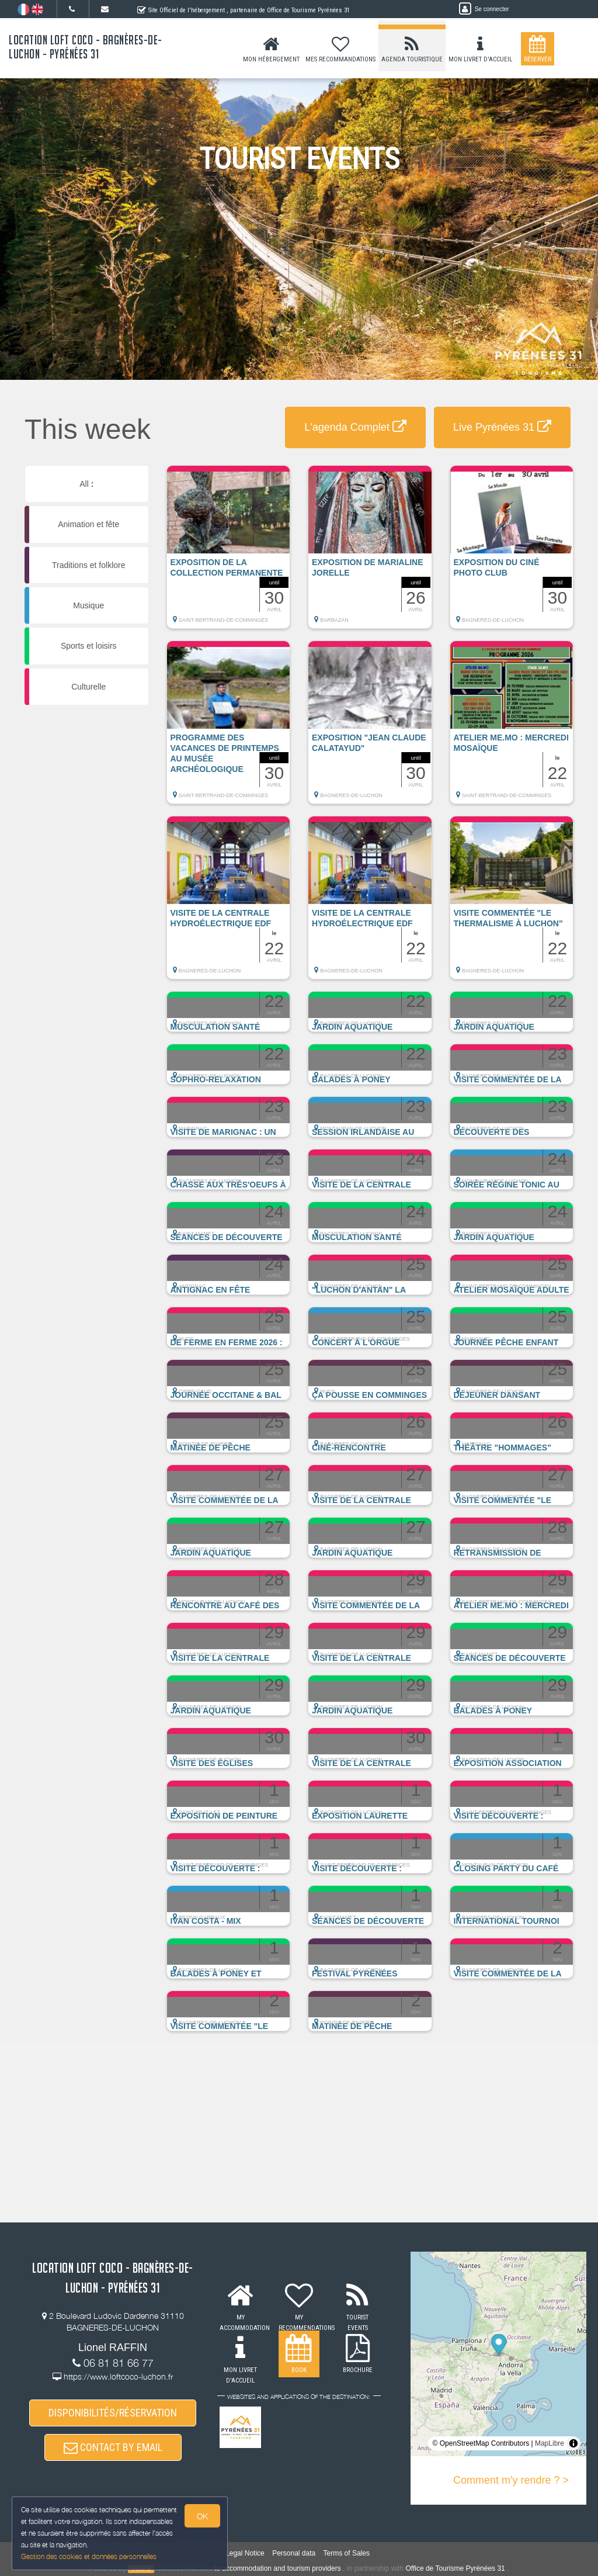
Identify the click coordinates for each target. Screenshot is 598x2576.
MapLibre (549, 2443)
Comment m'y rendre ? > (511, 2480)
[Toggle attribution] (573, 2443)
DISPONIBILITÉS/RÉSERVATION (112, 2413)
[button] (229, 552)
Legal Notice (245, 2553)
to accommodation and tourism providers (277, 2568)
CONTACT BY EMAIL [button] (113, 2447)
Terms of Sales (347, 2553)
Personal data (293, 2553)
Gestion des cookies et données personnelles (89, 2556)
